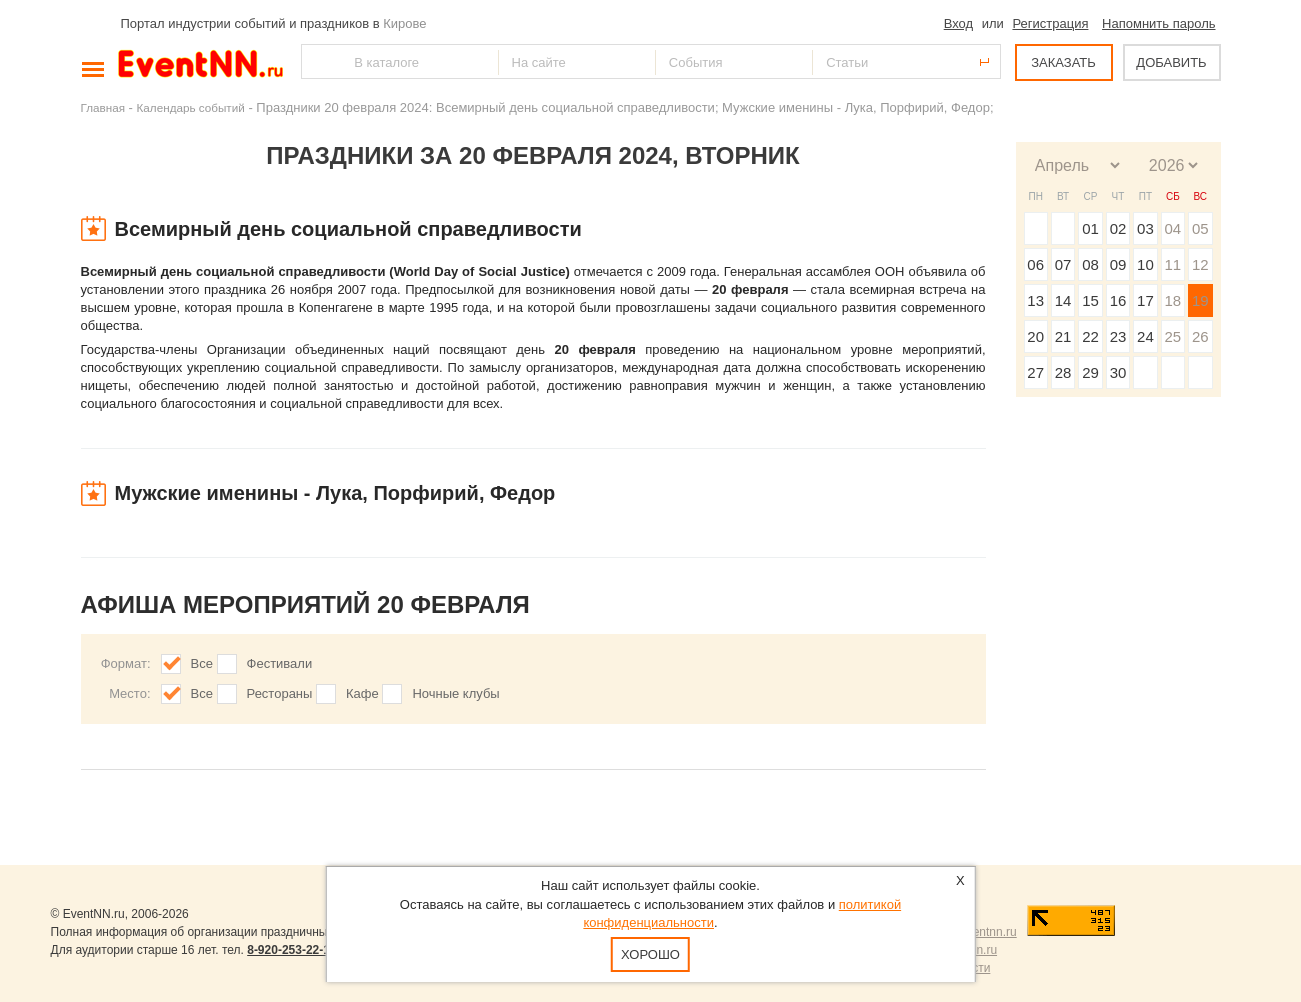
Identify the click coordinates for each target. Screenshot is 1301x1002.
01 (1090, 228)
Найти (318, 61)
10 (1145, 264)
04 (1172, 228)
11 (1172, 264)
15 (1090, 300)
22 (1090, 336)
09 (1118, 264)
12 (1200, 264)
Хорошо (650, 954)
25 (1172, 336)
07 (1063, 264)
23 (1118, 336)
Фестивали (280, 663)
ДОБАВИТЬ (1171, 62)
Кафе (362, 693)
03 (1145, 228)
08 (1090, 264)
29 (1090, 372)
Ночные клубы (455, 693)
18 (1172, 300)
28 (1063, 372)
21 (1063, 336)
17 (1145, 300)
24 (1145, 336)
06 (1035, 264)
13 (1035, 300)
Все (202, 663)
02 (1118, 228)
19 (1200, 300)
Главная (103, 107)
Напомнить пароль (1158, 23)
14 (1063, 300)
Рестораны (280, 693)
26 (1200, 336)
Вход (958, 23)
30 (1118, 372)
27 (1035, 372)
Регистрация (1050, 23)
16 (1118, 300)
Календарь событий (191, 107)
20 (1035, 336)
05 (1200, 228)
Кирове (404, 23)
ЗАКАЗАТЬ (1063, 62)
